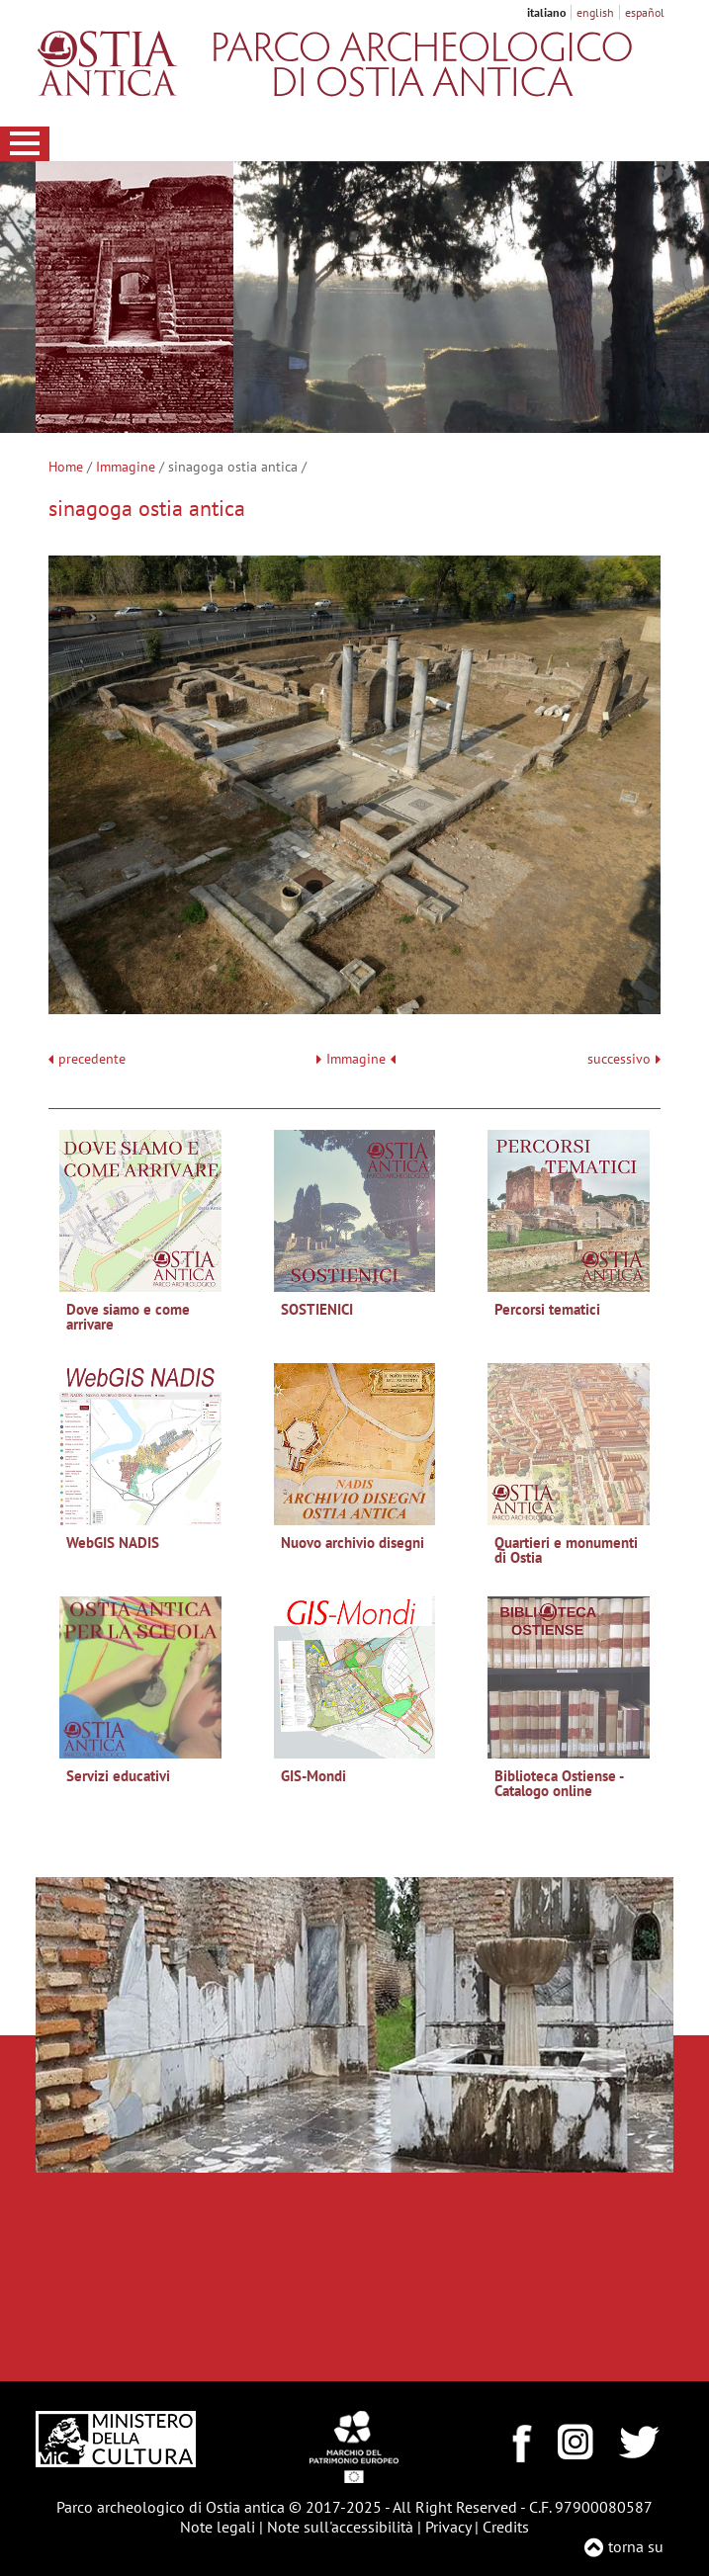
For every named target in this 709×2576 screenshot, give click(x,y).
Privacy (448, 2526)
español (645, 12)
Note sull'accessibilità (340, 2526)
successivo (624, 1059)
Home (65, 466)
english (595, 12)
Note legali (217, 2526)
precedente (92, 1059)
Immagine (125, 466)
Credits (506, 2526)
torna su (636, 2546)
